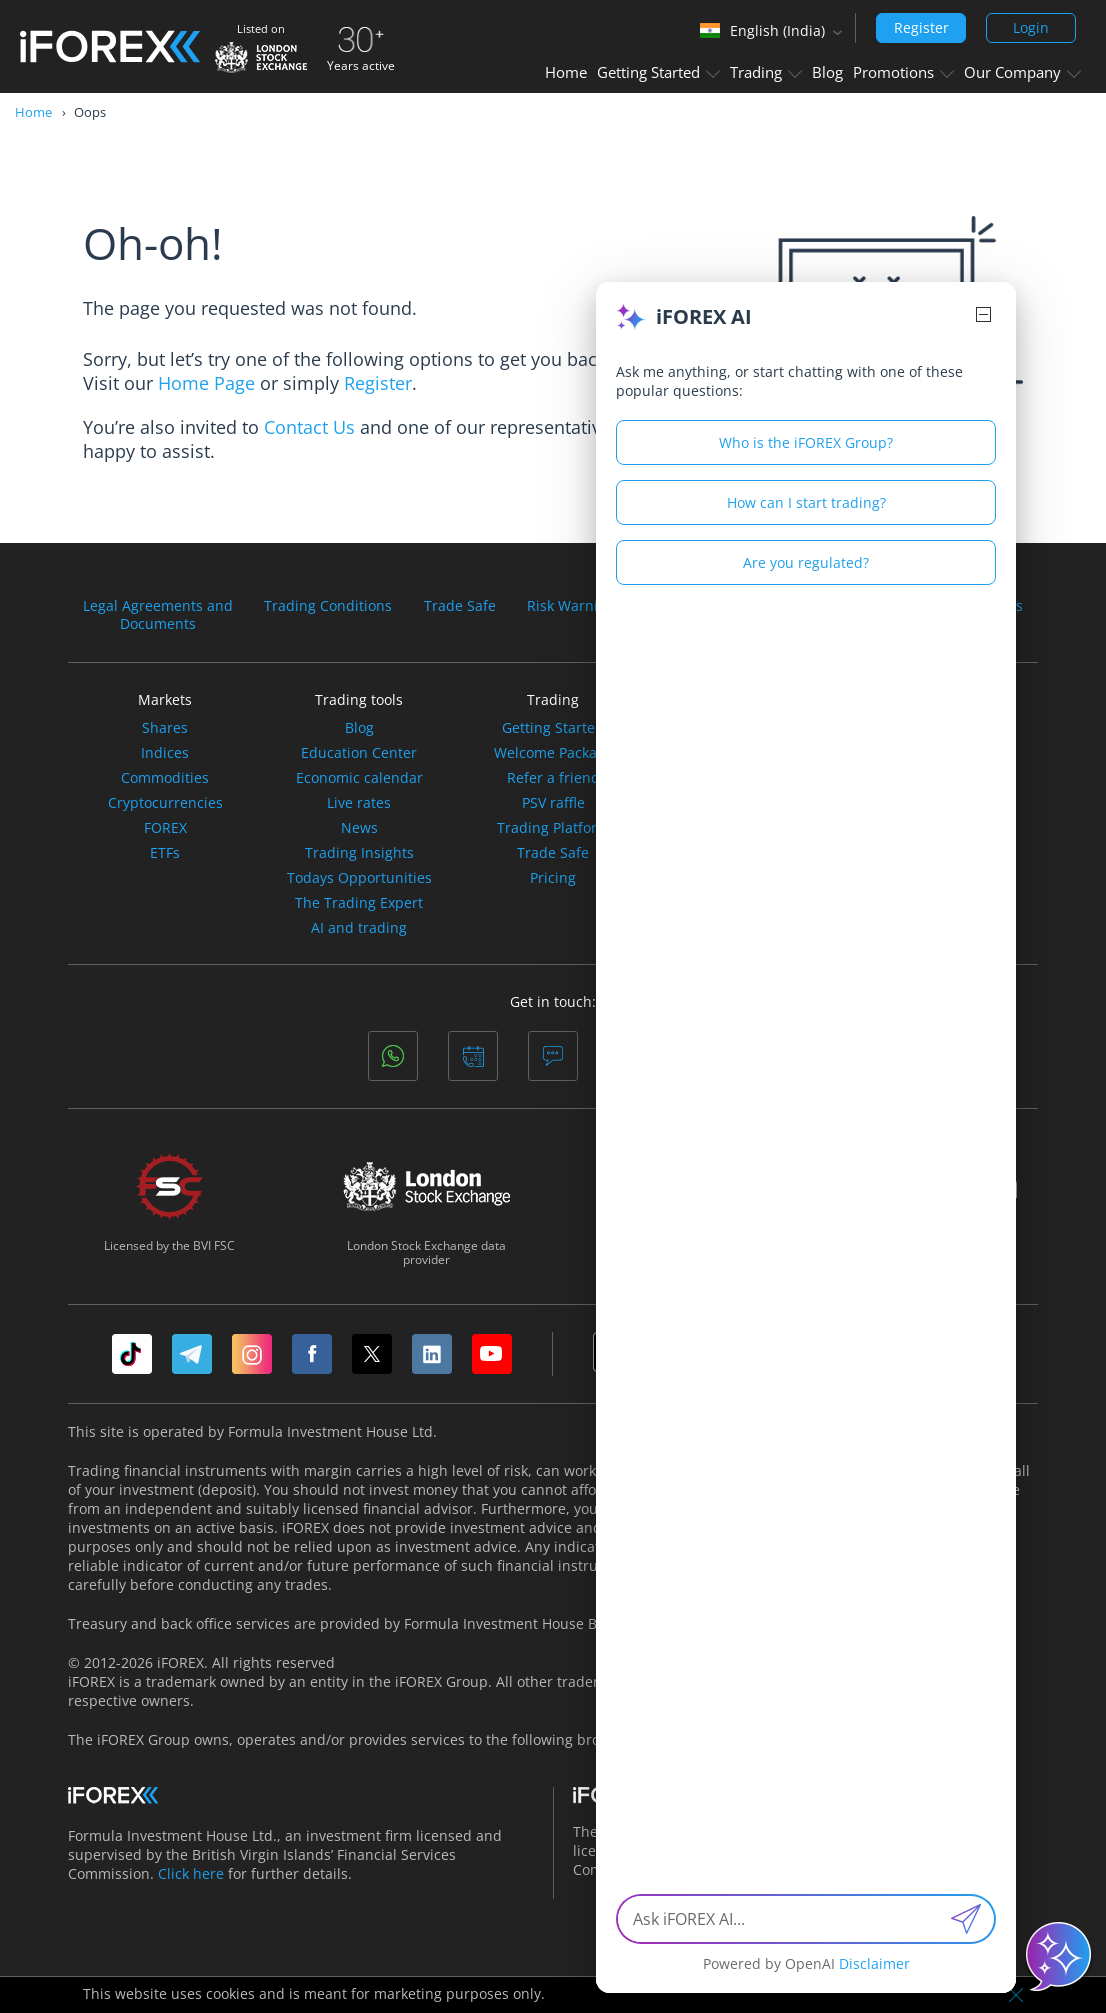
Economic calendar (359, 778)
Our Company (1022, 72)
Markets (165, 699)
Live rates (359, 803)
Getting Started (658, 72)
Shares (165, 728)
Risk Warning (571, 606)
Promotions (903, 72)
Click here (191, 1873)
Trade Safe (460, 606)
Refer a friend (553, 778)
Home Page (206, 383)
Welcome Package (553, 753)
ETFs (165, 853)
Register (921, 27)
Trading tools (359, 699)
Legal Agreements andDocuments (158, 615)
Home (566, 72)
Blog (827, 72)
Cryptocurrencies (165, 803)
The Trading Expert (359, 903)
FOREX (165, 828)
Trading (766, 72)
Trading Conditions (328, 606)
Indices (165, 753)
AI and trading (359, 928)
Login (1031, 27)
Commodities (165, 778)
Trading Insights (359, 853)
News (359, 828)
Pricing (553, 878)
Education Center (359, 753)
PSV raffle (553, 803)
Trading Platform (553, 828)
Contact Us (309, 427)
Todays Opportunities (359, 878)
